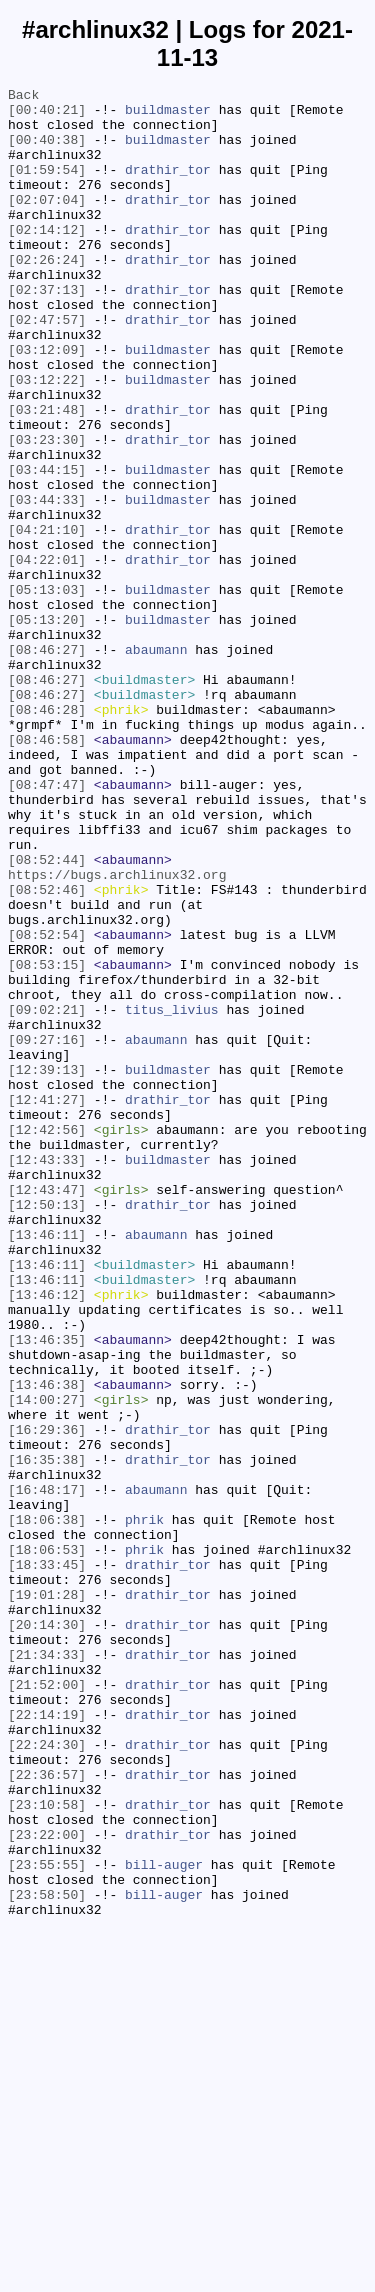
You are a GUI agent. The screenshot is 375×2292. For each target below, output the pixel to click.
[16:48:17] (47, 1771)
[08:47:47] (47, 925)
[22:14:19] (47, 2041)
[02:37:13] (47, 331)
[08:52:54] (47, 1105)
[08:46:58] (47, 871)
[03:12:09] (47, 403)
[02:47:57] (47, 367)
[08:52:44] (47, 1015)
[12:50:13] (47, 1429)
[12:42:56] (47, 1339)
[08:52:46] (47, 1051)
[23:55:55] (47, 2221)
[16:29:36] (47, 1699)
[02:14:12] (47, 259)
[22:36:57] (47, 2113)
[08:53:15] (47, 1141)
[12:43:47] (47, 1411)
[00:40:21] (47, 115)
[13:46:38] (47, 1645)
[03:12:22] (47, 439)
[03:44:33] (47, 583)
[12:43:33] (47, 1375)
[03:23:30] (47, 511)
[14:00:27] (47, 1663)
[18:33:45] (47, 1861)
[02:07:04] (47, 223)
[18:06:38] (47, 1807)
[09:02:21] (47, 1195)
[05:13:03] (47, 691)
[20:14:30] (47, 1933)
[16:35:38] (47, 1735)
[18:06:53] (47, 1843)
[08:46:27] (47, 763)
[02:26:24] (47, 295)
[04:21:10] (47, 619)
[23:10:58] (47, 2149)
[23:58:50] (47, 2257)
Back (23, 97)
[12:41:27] (47, 1303)
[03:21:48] (47, 475)
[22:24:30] (47, 2077)
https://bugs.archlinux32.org (117, 1033)
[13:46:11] (47, 1465)
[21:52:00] (47, 2005)
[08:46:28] (47, 835)
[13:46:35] (47, 1591)
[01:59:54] (47, 187)
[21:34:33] (47, 1969)
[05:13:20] (47, 727)
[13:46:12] (47, 1537)
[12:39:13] (47, 1267)
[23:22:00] (47, 2185)
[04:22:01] (47, 655)
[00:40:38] (47, 151)
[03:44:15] (47, 547)
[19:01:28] (47, 1897)
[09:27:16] (47, 1231)
